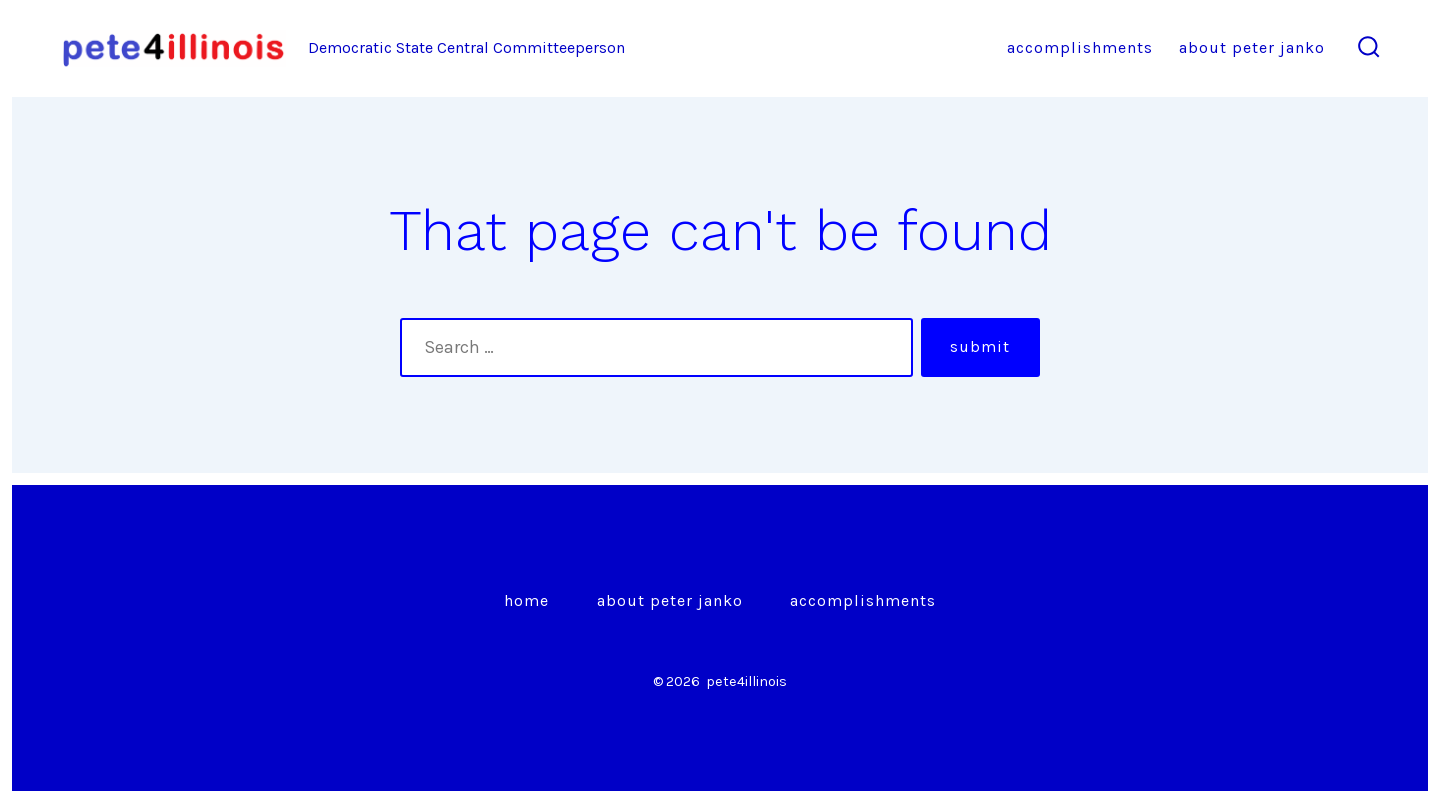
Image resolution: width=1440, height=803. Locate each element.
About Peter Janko (1252, 47)
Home (526, 600)
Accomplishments (1080, 47)
